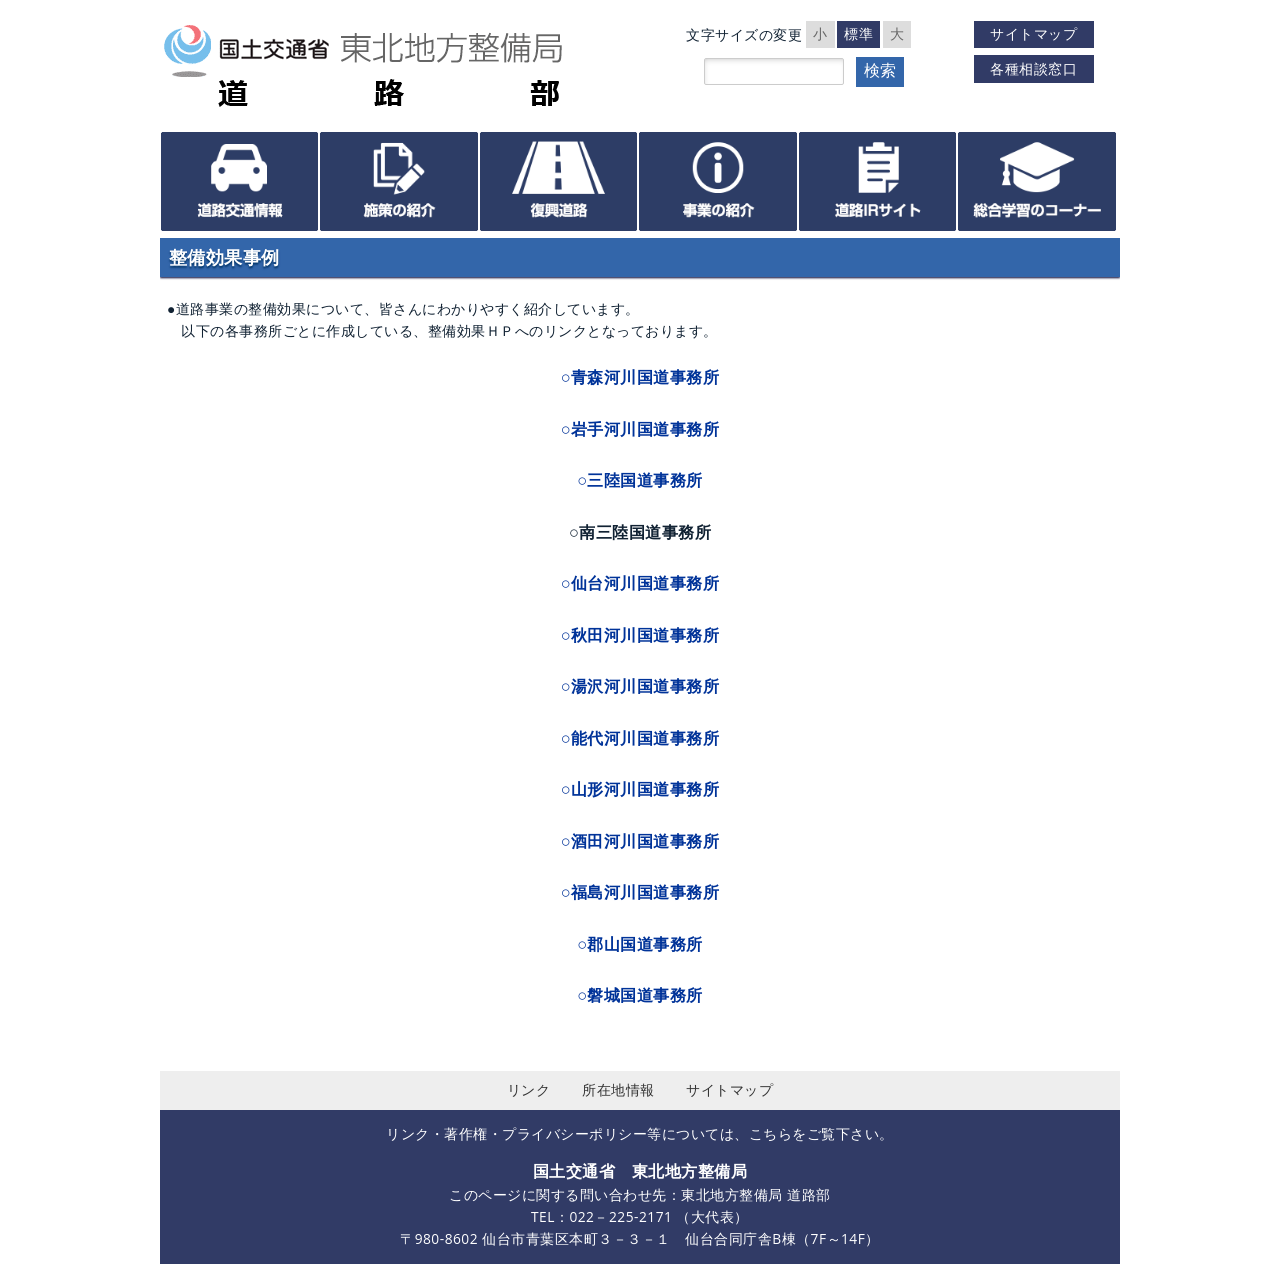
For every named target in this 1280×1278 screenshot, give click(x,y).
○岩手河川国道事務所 (640, 429)
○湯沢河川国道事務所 (640, 686)
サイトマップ (1033, 33)
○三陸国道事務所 (640, 480)
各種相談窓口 (1033, 68)
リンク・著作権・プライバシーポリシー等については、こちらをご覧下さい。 (640, 1133)
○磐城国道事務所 (640, 995)
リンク (529, 1089)
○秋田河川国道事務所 (640, 635)
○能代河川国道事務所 (640, 738)
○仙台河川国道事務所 (640, 583)
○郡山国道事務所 (640, 944)
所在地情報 (618, 1089)
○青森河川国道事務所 (640, 377)
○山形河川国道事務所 (640, 789)
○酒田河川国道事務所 (640, 841)
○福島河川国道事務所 (640, 892)
